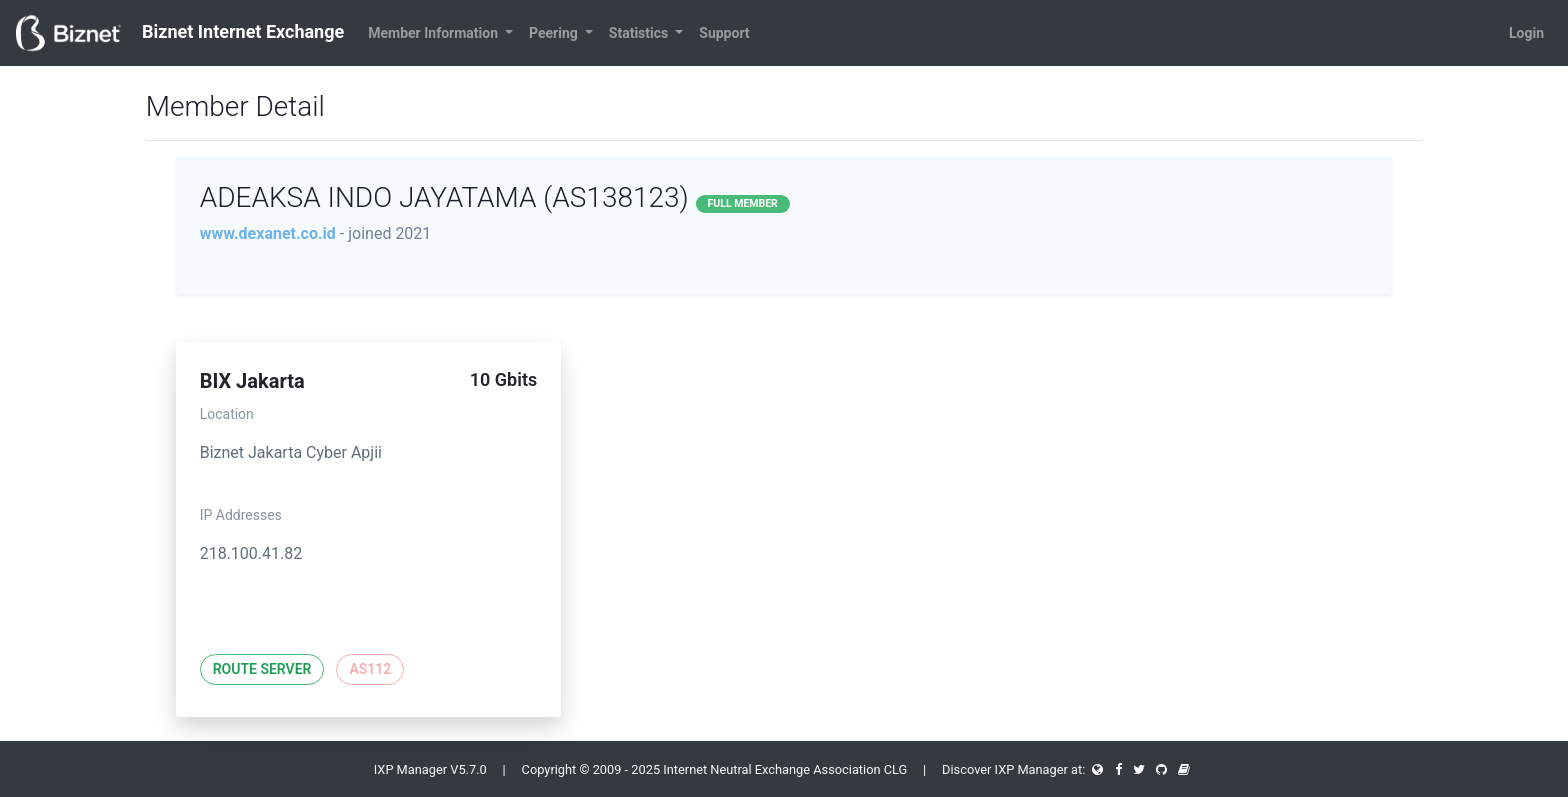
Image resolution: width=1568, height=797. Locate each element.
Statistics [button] (640, 33)
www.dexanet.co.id (268, 233)
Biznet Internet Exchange (180, 33)
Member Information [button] (434, 33)
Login (1526, 33)
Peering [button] (555, 33)
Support (724, 33)
